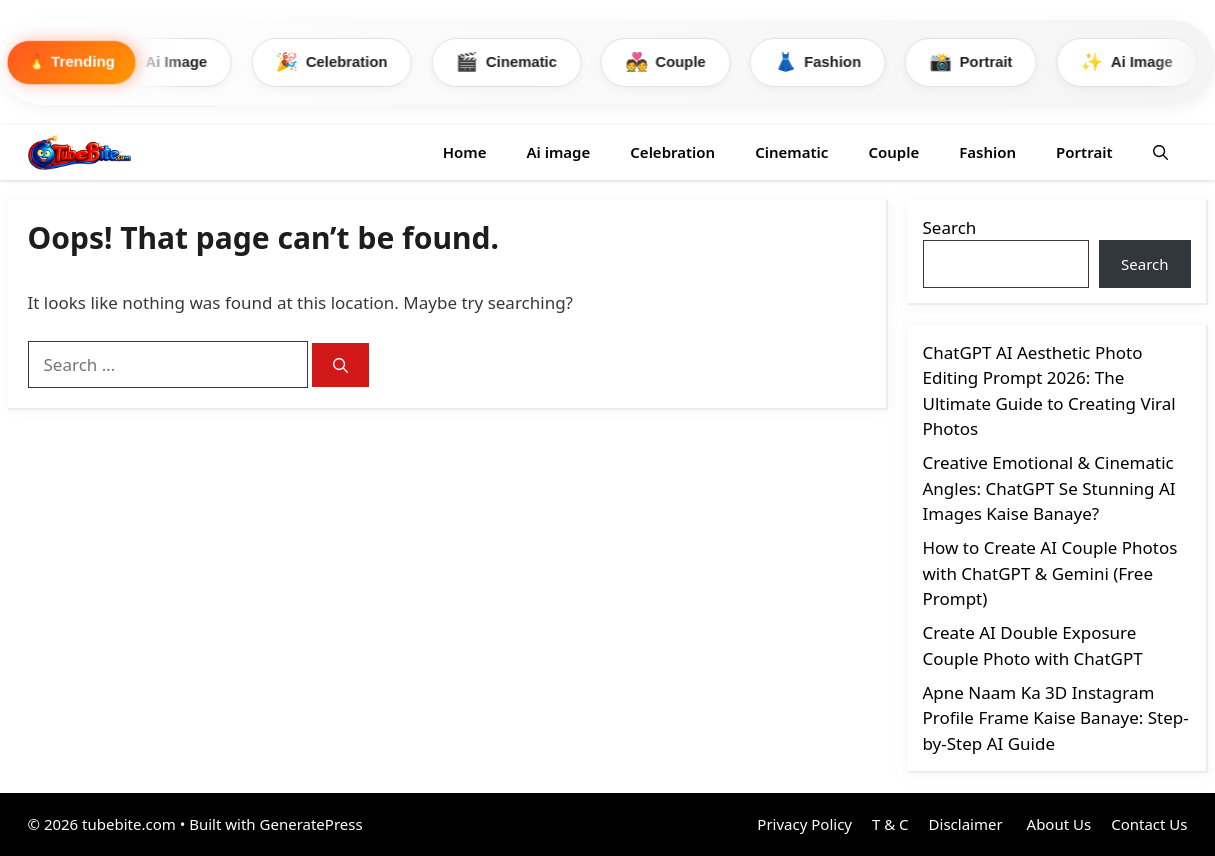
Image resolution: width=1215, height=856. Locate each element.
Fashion (834, 62)
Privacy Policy (804, 825)
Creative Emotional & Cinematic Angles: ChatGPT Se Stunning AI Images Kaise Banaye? (1049, 489)
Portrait (989, 62)
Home (465, 152)
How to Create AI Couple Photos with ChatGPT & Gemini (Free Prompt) (1050, 574)
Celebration (341, 62)
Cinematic (519, 62)
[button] (1160, 152)
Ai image (558, 152)
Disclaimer (966, 825)
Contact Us (1149, 825)
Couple (679, 62)
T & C (890, 825)
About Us (1057, 825)
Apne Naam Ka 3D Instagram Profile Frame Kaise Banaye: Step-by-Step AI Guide (1056, 718)
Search (950, 227)
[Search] (340, 365)
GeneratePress (311, 825)
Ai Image (169, 62)
